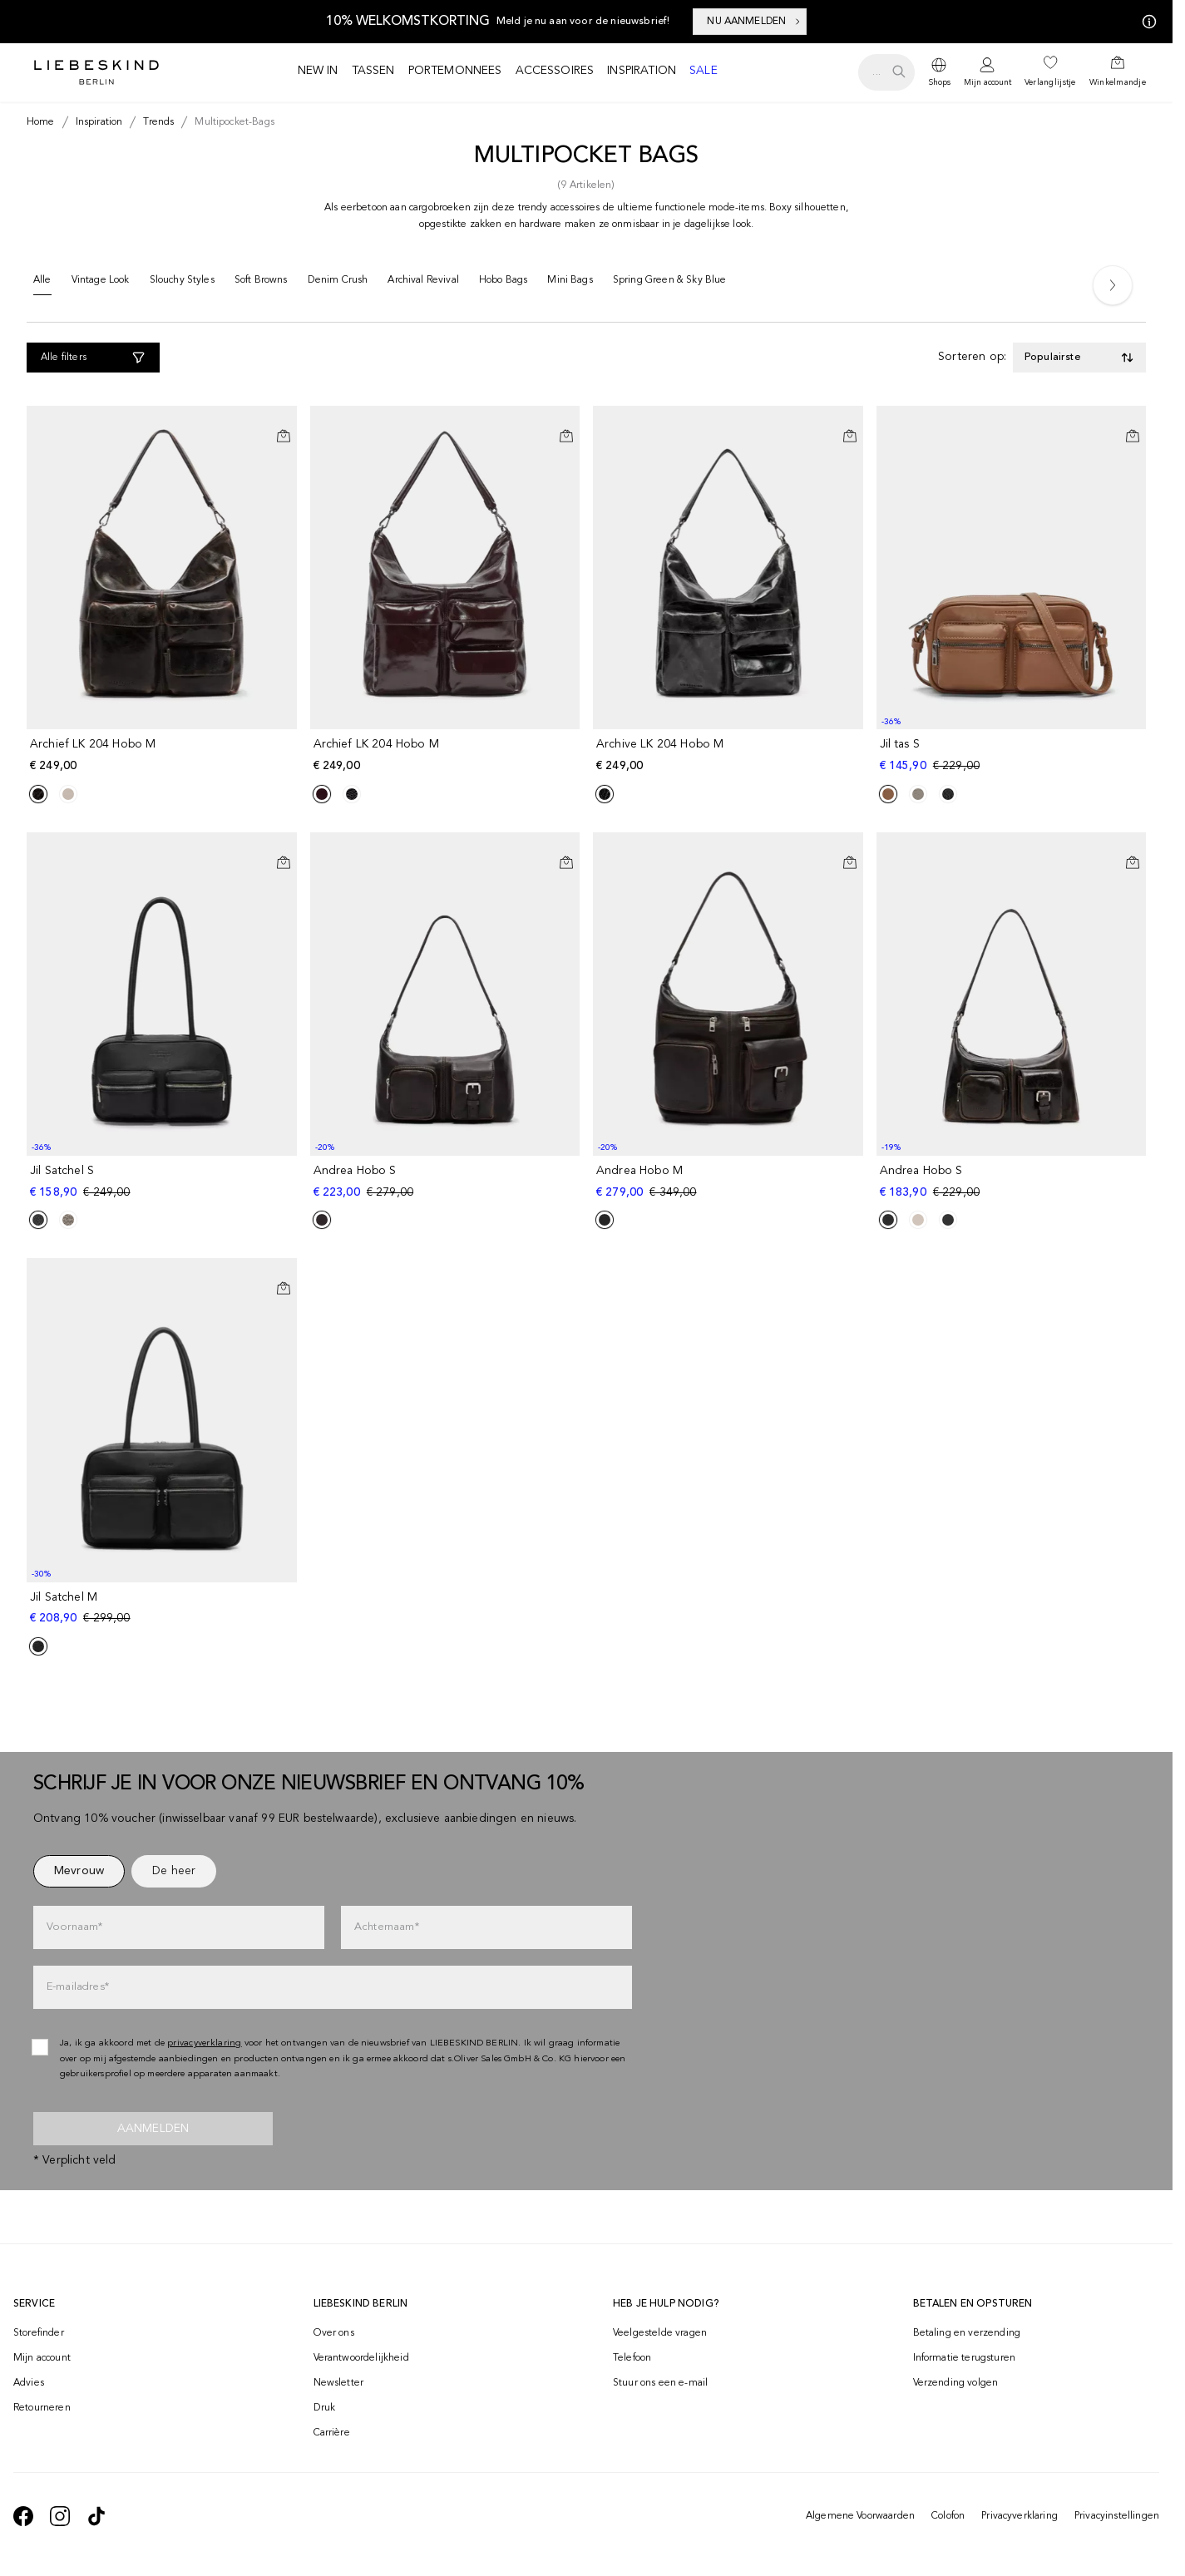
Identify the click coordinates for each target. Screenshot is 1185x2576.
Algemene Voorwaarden (860, 2516)
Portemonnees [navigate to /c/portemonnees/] (455, 70)
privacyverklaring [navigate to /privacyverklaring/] (204, 2043)
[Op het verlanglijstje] (283, 422)
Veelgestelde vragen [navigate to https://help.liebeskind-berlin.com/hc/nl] (660, 2333)
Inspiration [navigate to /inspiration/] (641, 70)
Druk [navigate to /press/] (325, 2408)
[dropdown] (939, 72)
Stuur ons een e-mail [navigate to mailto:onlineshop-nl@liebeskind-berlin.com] (660, 2383)
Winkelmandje (1117, 82)
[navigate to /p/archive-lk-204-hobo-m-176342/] (729, 755)
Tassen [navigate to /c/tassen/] (373, 70)
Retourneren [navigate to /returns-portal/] (42, 2408)
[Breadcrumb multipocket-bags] (231, 122)
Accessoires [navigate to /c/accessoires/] (555, 70)
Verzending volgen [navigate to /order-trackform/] (956, 2383)
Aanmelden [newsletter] (153, 2128)
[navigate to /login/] (987, 73)
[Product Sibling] (38, 794)
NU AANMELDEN (754, 22)
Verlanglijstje (1050, 82)
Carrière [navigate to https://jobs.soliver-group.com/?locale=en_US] (332, 2433)
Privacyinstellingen (1116, 2516)
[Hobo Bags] (503, 283)
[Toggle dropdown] (1079, 358)
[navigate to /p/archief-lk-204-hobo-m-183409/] (447, 755)
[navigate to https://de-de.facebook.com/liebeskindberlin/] (23, 2516)
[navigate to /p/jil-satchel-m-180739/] (163, 1608)
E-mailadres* (78, 1986)
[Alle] (42, 284)
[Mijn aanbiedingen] (1146, 21)
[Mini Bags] (570, 283)
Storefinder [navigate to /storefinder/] (38, 2333)
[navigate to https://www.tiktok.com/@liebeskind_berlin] (96, 2516)
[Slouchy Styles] (182, 283)
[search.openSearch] (886, 72)
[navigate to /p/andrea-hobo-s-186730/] (1013, 1182)
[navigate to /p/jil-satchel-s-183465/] (163, 1182)
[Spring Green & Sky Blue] (669, 283)
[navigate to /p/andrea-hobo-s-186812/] (447, 1182)
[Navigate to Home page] (96, 72)
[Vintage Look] (100, 283)
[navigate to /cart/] (1117, 72)
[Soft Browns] (261, 283)
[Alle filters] (93, 358)
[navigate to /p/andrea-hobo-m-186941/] (729, 1182)
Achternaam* (386, 1927)
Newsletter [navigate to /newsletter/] (339, 2383)
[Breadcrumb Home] (41, 122)
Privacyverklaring (1019, 2516)
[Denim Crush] (338, 283)
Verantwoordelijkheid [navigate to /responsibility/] (361, 2358)
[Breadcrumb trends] (155, 122)
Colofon (948, 2516)
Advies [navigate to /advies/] (28, 2383)
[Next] (1113, 285)
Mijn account (987, 82)
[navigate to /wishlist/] (1050, 72)
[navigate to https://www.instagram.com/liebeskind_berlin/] (60, 2516)
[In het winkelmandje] (283, 435)
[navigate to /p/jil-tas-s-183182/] (1013, 755)
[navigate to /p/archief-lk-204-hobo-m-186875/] (163, 755)
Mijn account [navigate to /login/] (42, 2358)
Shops (939, 82)
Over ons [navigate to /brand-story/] (334, 2333)
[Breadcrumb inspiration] (96, 122)
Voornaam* (74, 1927)
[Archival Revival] (423, 283)
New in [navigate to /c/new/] (318, 70)
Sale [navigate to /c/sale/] (703, 70)
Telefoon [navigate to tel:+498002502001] (632, 2358)
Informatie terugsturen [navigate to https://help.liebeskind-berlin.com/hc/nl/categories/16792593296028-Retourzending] (964, 2358)
